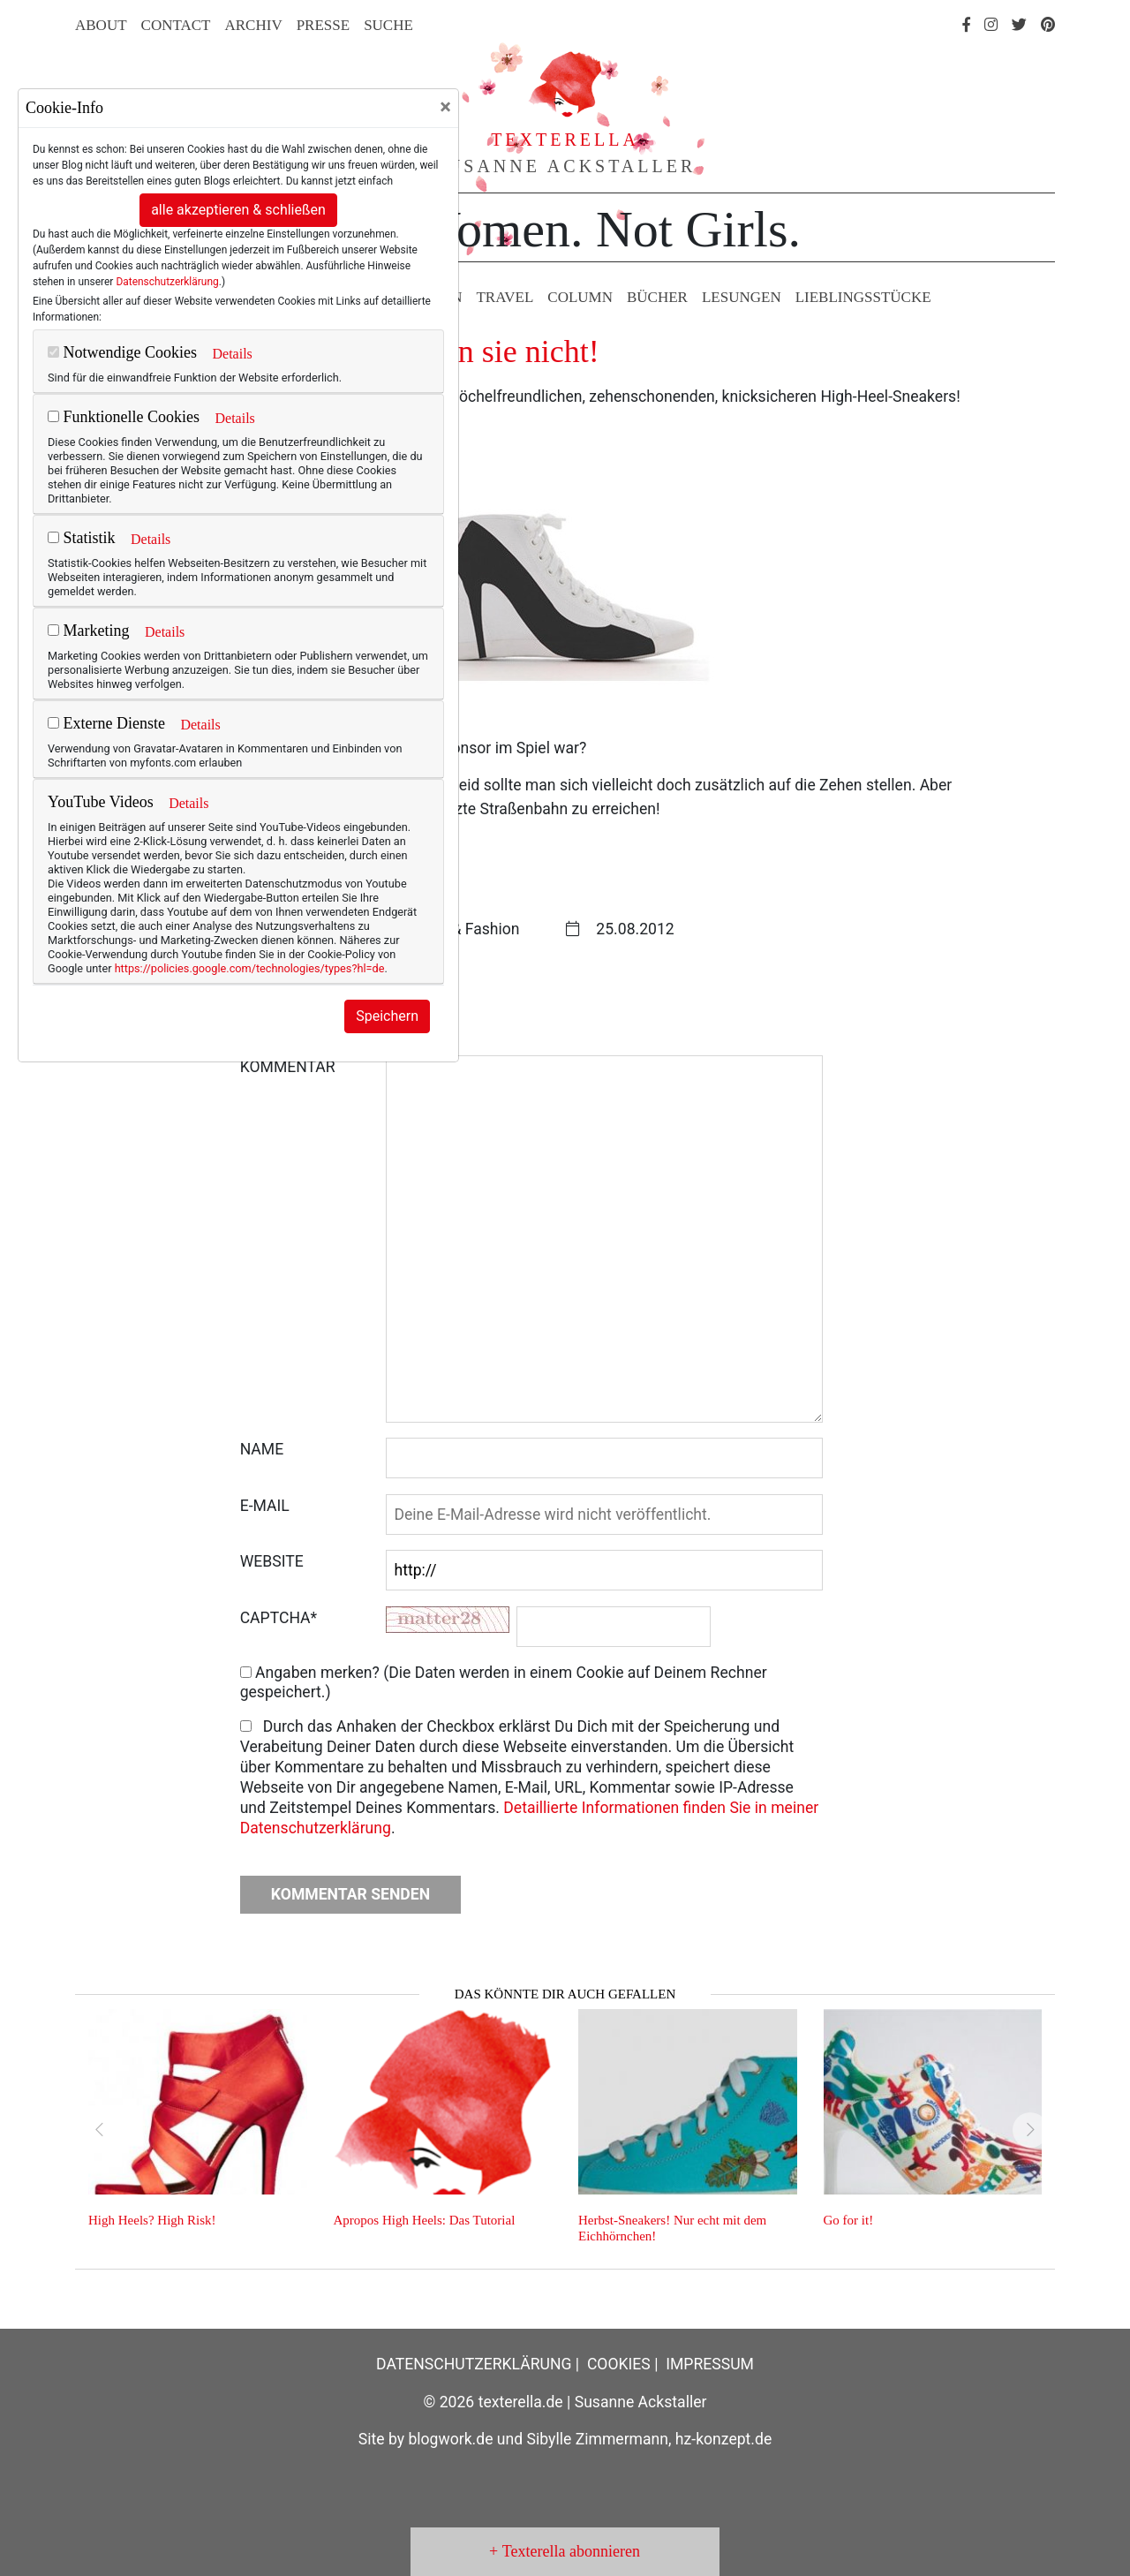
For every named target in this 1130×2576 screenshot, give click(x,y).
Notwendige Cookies (122, 352)
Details (232, 353)
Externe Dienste (106, 723)
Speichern (387, 1016)
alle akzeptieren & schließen (238, 209)
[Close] (445, 107)
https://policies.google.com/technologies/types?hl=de (250, 968)
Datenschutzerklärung (167, 282)
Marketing (88, 630)
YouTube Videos (101, 802)
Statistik (82, 538)
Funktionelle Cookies (124, 417)
